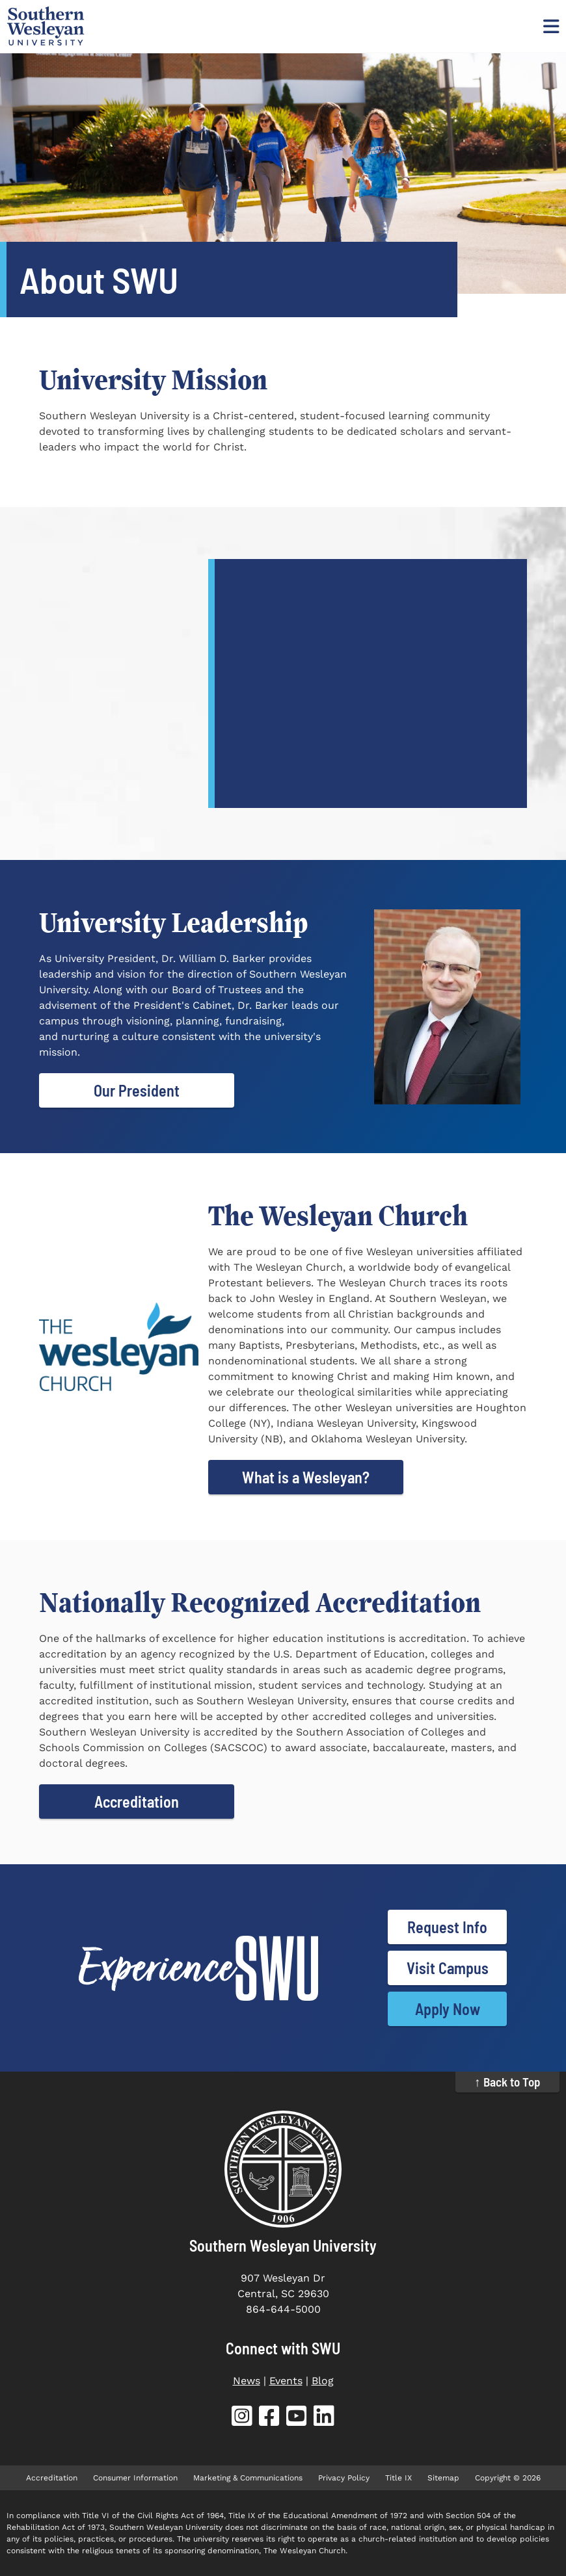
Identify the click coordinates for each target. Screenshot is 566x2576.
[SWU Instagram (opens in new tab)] (242, 2418)
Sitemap (443, 2477)
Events (286, 2380)
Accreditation (136, 1801)
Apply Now (447, 2008)
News (246, 2380)
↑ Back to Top (507, 2081)
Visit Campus (448, 1967)
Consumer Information (135, 2477)
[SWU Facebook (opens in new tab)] (269, 2418)
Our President (137, 1090)
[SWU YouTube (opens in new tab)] (296, 2418)
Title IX (398, 2477)
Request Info (447, 1927)
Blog (323, 2380)
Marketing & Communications (248, 2477)
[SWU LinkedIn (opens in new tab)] (324, 2418)
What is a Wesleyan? (306, 1477)
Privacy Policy (344, 2477)
